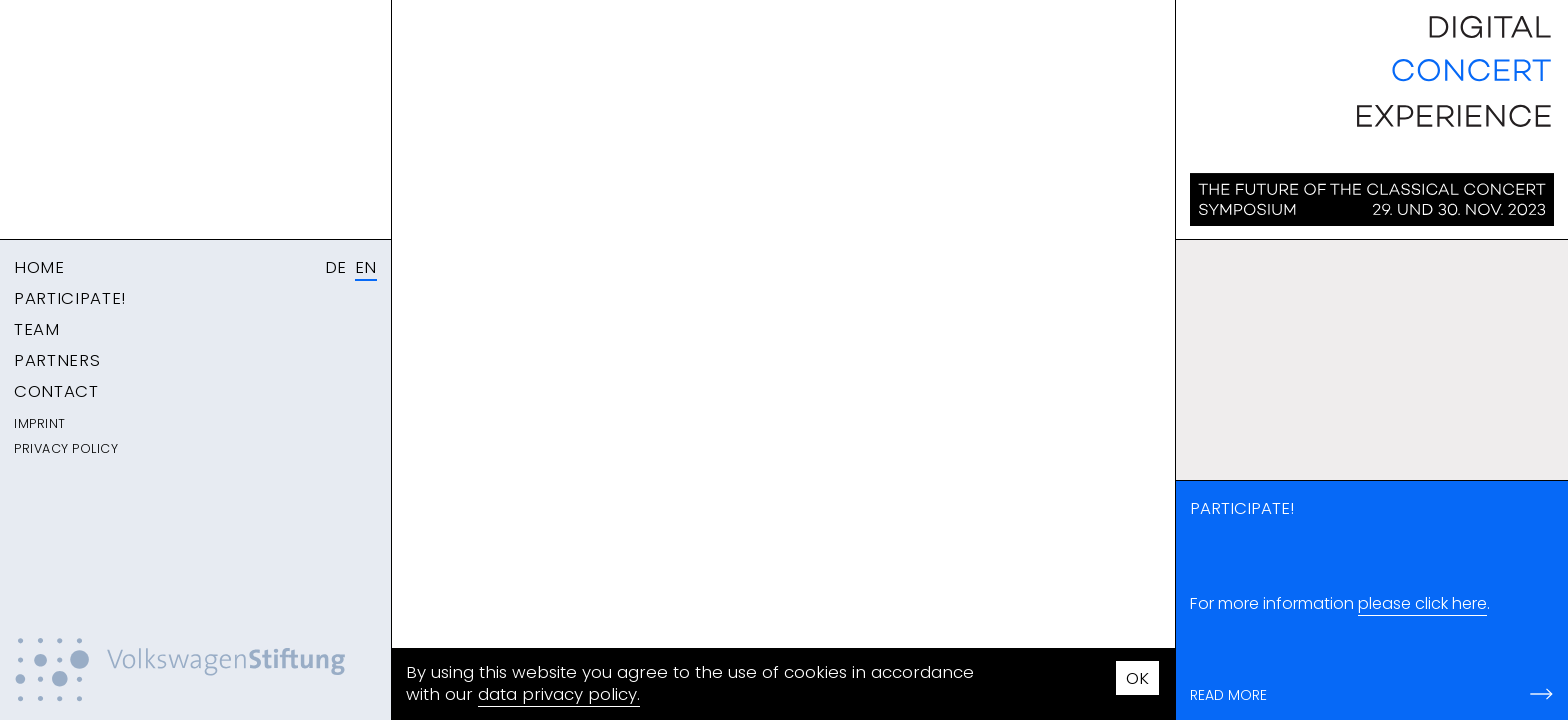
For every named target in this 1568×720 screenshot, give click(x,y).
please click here (1422, 603)
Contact (56, 391)
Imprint (40, 423)
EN (366, 267)
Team (37, 329)
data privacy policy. (559, 694)
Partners (57, 360)
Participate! (70, 298)
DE (336, 267)
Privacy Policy (66, 448)
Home (39, 267)
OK (1137, 678)
